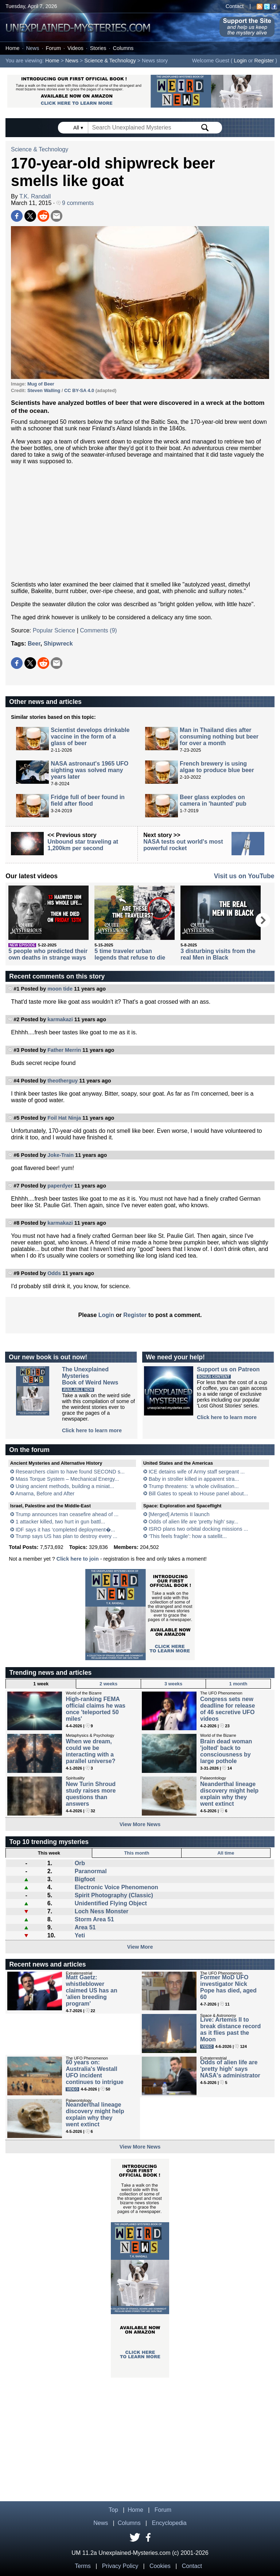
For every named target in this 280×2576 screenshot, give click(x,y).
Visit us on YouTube (244, 876)
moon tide (60, 989)
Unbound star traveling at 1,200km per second (82, 844)
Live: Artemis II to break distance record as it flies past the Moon (230, 2029)
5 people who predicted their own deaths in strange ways (48, 954)
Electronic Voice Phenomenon (116, 1887)
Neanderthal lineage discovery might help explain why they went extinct (229, 1794)
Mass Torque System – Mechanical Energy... (67, 1479)
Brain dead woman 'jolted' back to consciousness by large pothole (226, 1751)
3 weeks (173, 1683)
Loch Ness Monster (102, 1911)
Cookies (160, 2566)
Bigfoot (85, 1879)
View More (140, 1947)
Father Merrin (64, 1050)
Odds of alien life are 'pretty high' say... (193, 1522)
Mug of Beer (40, 384)
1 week (40, 1683)
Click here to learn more (92, 1430)
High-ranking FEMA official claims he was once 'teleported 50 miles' (95, 1709)
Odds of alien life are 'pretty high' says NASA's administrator (230, 2069)
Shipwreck (58, 643)
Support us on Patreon (228, 1369)
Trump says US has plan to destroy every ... (66, 1536)
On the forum (29, 1449)
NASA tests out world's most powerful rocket (183, 844)
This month (136, 1853)
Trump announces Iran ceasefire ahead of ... (66, 1514)
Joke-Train (60, 1155)
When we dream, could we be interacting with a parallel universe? (90, 1751)
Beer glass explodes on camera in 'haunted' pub (213, 800)
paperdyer (60, 1186)
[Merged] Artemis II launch (179, 1514)
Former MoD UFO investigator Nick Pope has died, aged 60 (228, 1987)
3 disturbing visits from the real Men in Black (217, 954)
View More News (140, 1824)
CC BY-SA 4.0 (79, 390)
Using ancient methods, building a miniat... (65, 1486)
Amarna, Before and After (44, 1493)
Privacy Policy (120, 2566)
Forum (53, 48)
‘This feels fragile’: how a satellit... (188, 1536)
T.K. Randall (35, 196)
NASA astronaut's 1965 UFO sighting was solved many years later (89, 770)
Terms (83, 2566)
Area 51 (85, 1927)
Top (113, 2510)
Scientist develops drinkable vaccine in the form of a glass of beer (90, 736)
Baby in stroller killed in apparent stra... (194, 1479)
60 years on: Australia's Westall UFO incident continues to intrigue (94, 2072)
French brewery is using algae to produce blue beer (217, 766)
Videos (75, 48)
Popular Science (54, 630)
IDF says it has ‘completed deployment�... (65, 1530)
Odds (54, 1273)
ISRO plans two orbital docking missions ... (198, 1529)
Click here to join (78, 1559)
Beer (34, 643)
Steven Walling (44, 390)
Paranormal (91, 1871)
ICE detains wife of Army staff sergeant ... (197, 1472)
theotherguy (62, 1081)
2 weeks (108, 1683)
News (32, 48)
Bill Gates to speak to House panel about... (198, 1493)
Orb (80, 1863)
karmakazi (60, 1019)
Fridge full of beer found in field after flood (88, 800)
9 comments (75, 203)
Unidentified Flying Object (111, 1903)
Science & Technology (110, 60)
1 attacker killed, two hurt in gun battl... (60, 1522)
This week (49, 1853)
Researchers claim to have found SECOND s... (70, 1472)
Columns (123, 48)
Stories (98, 48)
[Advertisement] (140, 523)
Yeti (80, 1935)
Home (12, 48)
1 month (238, 1683)
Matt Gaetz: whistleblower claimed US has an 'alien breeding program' (91, 1990)
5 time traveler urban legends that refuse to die (129, 954)
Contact (235, 6)
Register (264, 60)
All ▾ (78, 128)
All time (225, 1853)
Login (240, 60)
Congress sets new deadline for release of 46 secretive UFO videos (227, 1709)
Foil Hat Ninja (64, 1118)
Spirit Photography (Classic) (114, 1895)
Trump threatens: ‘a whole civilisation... (193, 1486)
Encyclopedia (169, 2523)
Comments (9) (98, 630)
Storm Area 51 (94, 1919)
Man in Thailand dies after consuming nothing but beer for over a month (219, 736)
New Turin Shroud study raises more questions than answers (91, 1794)
